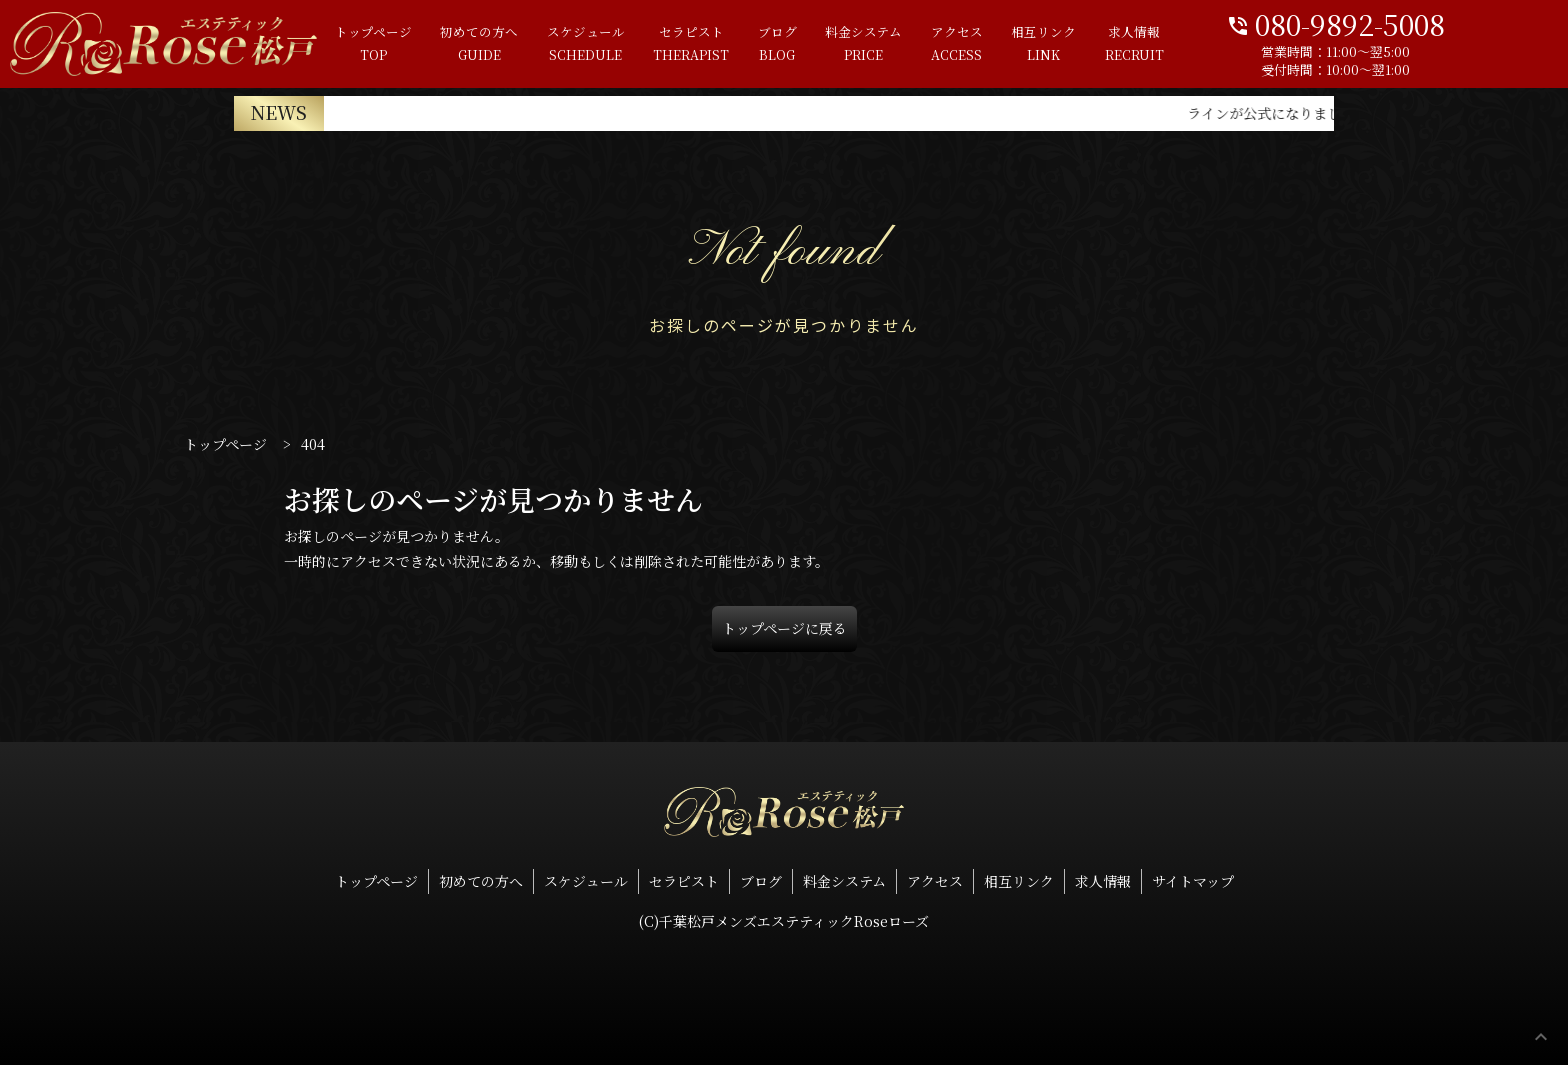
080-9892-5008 (1403, 22)
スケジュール (536, 44)
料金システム (837, 44)
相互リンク (1032, 44)
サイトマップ (1193, 881)
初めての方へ (422, 44)
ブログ (743, 44)
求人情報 (1130, 44)
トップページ (308, 44)
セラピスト (649, 44)
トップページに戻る (784, 628)
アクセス (938, 44)
